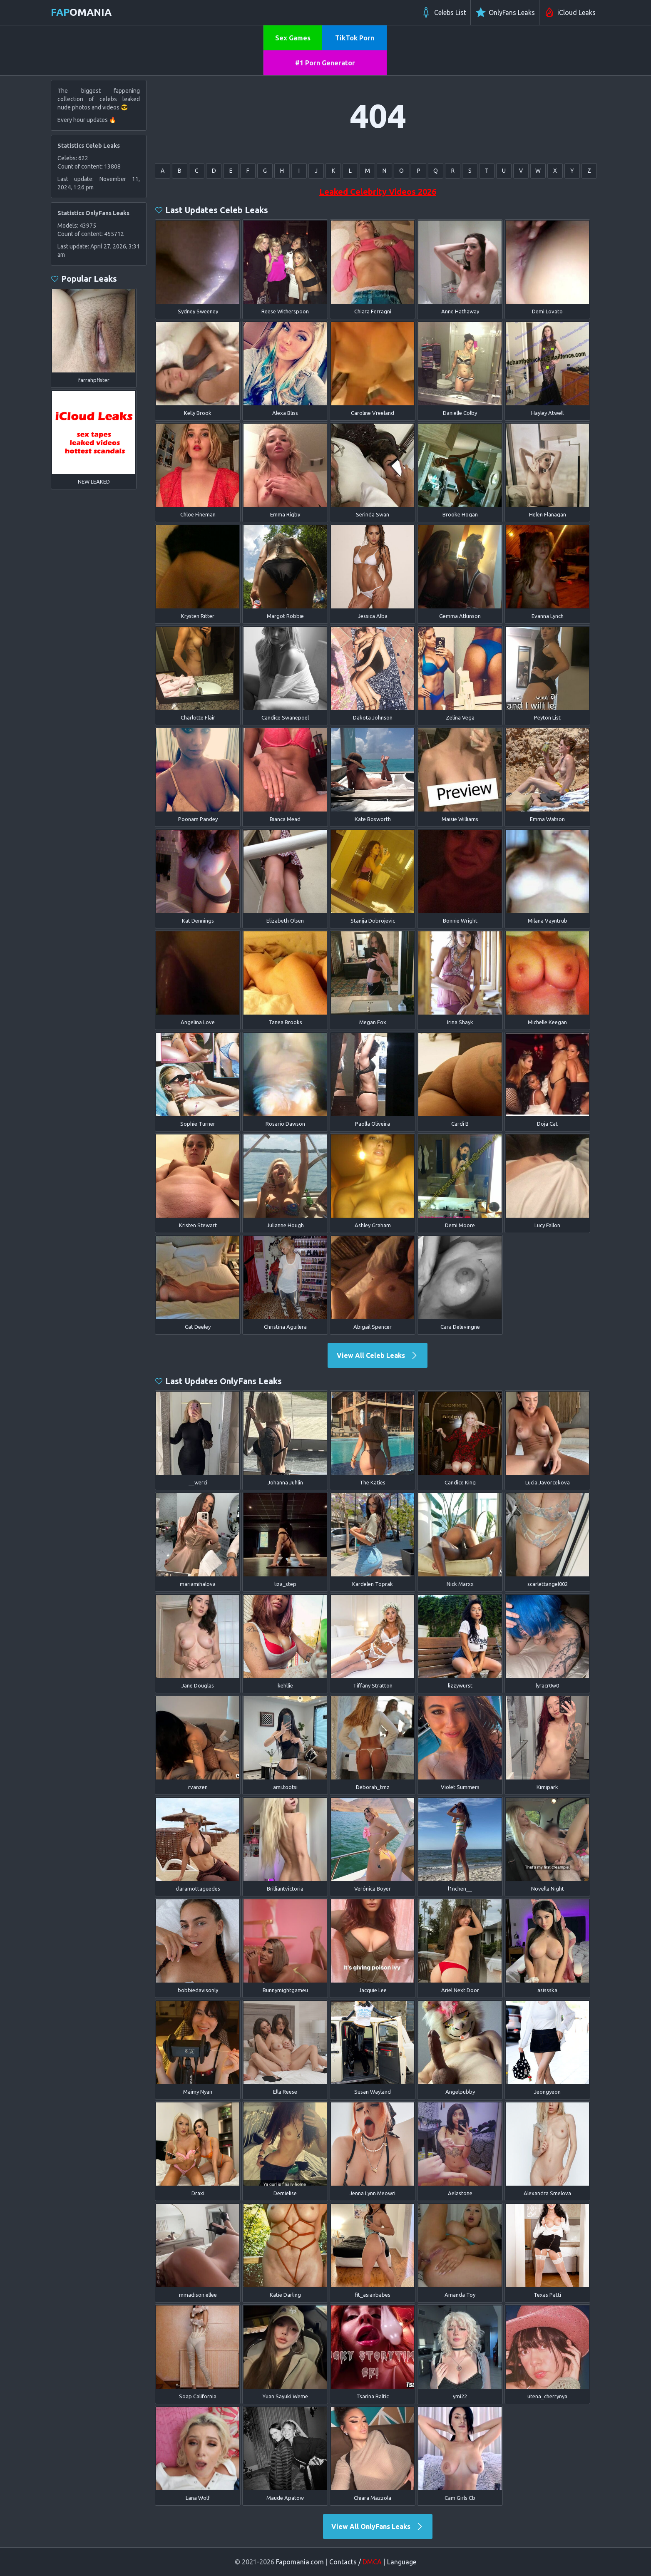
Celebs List (443, 12)
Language (401, 2562)
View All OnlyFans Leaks (377, 2526)
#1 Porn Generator (325, 63)
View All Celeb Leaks (378, 1355)
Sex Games (293, 38)
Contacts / (355, 2562)
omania (81, 12)
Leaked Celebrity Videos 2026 (377, 191)
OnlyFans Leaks (505, 12)
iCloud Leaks (570, 12)
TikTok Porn (354, 38)
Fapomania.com (300, 2562)
